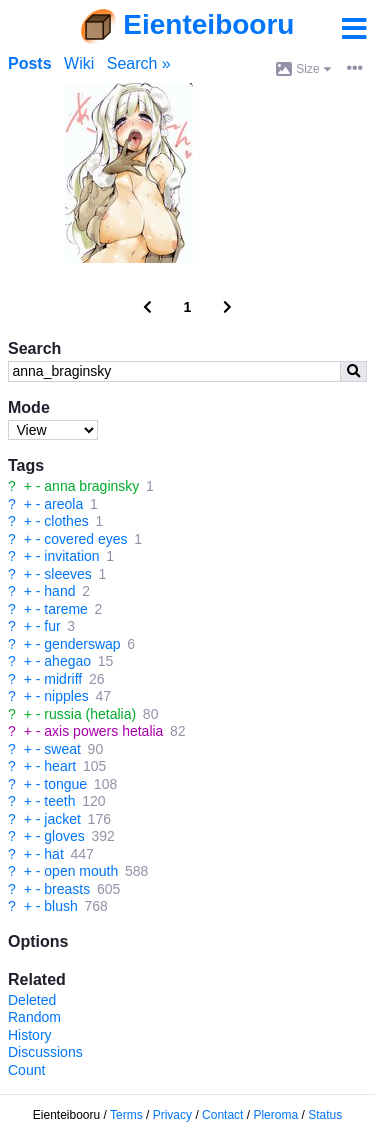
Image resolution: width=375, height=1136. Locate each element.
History (30, 1035)
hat (53, 854)
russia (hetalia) (90, 714)
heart (60, 766)
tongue (65, 784)
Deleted (32, 1000)
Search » (139, 63)
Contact (222, 1115)
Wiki (79, 63)
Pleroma (275, 1115)
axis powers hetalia (103, 731)
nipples (66, 696)
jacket (62, 819)
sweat (62, 749)
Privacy (172, 1115)
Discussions (45, 1052)
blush (60, 906)
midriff (63, 679)
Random (34, 1017)
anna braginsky (91, 486)
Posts (30, 63)
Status (325, 1115)
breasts (67, 889)
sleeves (67, 574)
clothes (66, 521)
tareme (66, 609)
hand (59, 591)
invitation (71, 556)
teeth (59, 801)
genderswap (82, 644)
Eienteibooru (208, 24)
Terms (126, 1115)
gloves (64, 836)
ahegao (67, 661)
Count (26, 1070)
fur (52, 626)
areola (63, 504)
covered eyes (85, 539)
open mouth (81, 871)
